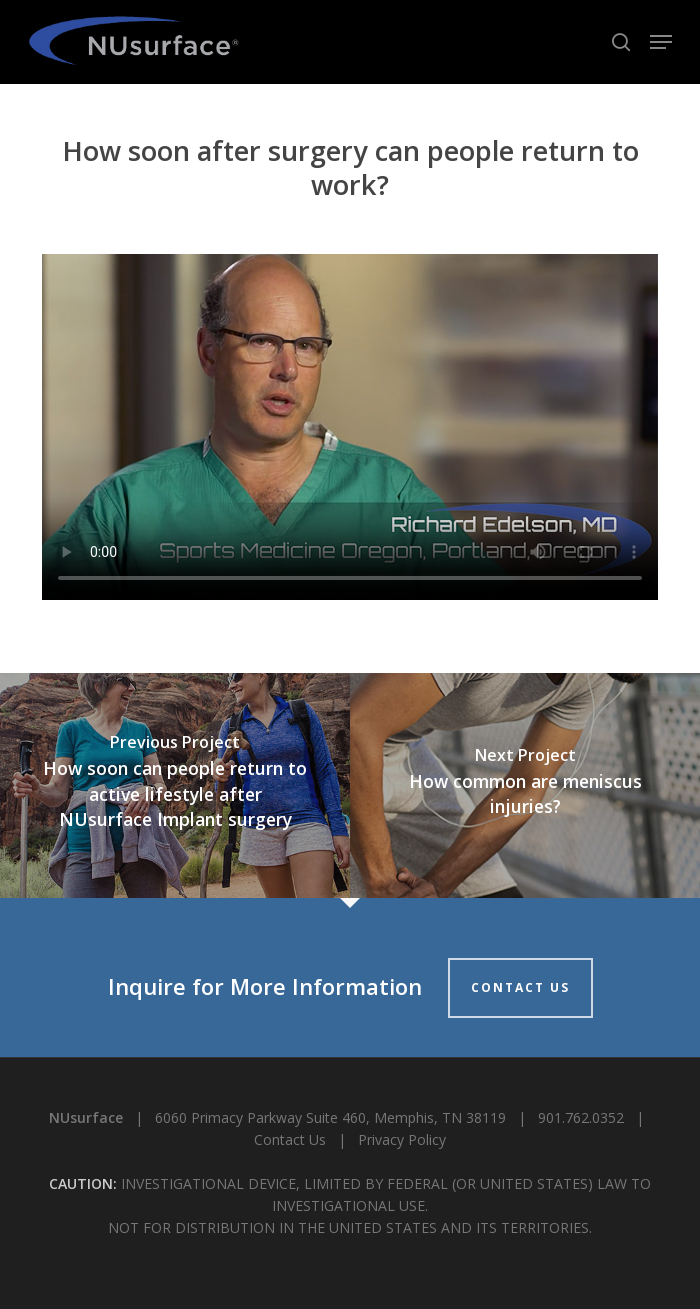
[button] (661, 42)
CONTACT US (520, 987)
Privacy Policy (402, 1139)
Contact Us (290, 1139)
